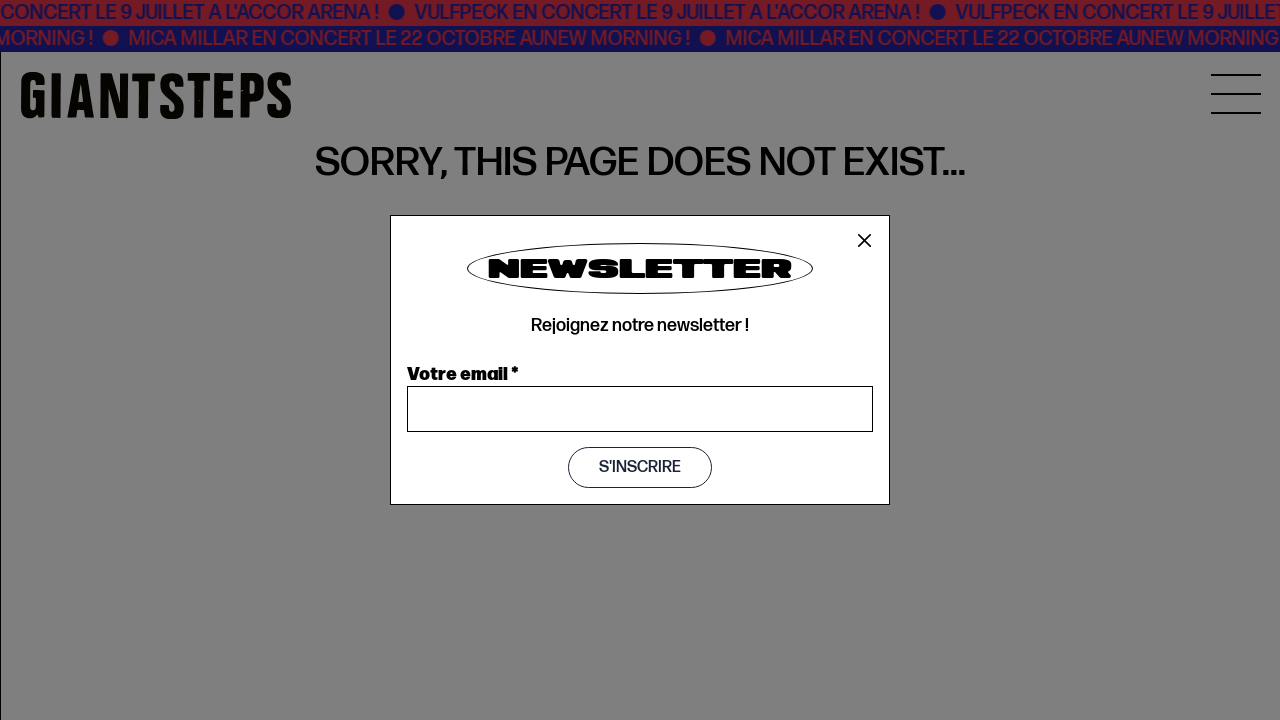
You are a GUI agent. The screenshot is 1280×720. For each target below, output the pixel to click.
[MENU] (1236, 94)
